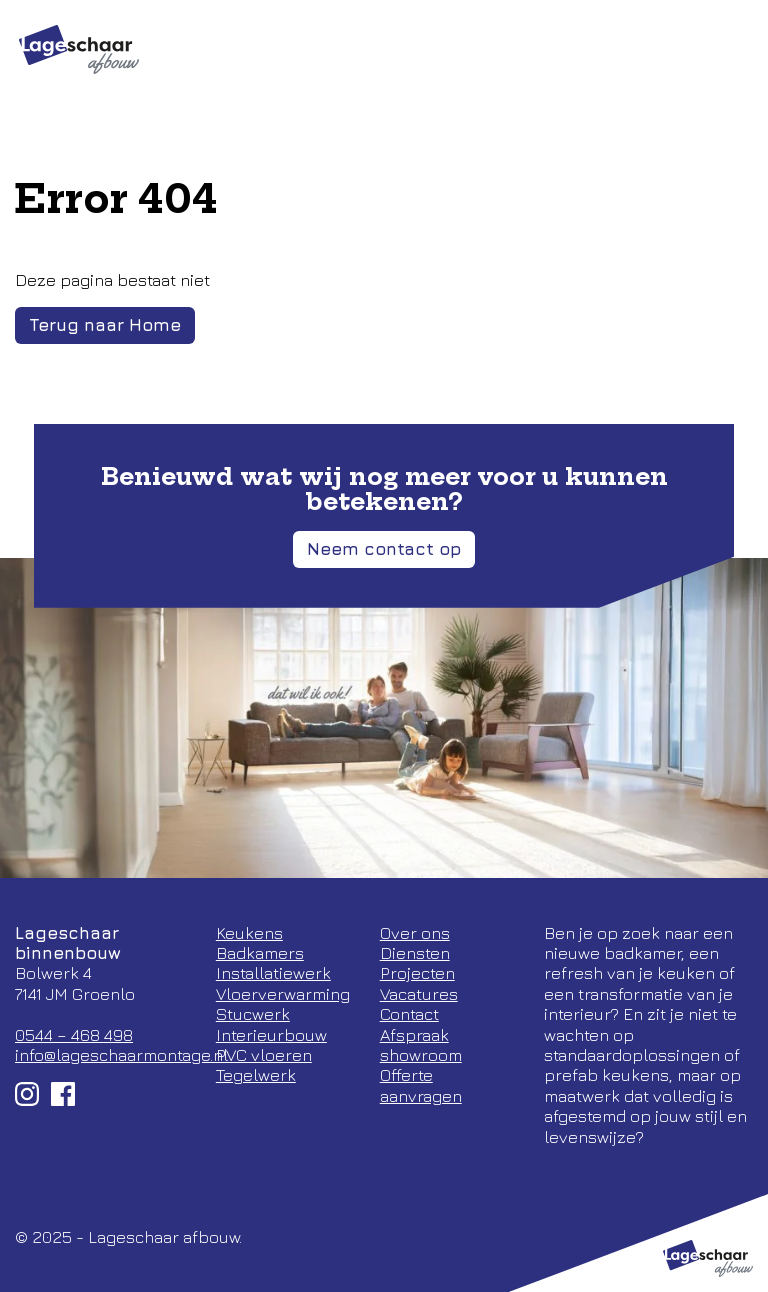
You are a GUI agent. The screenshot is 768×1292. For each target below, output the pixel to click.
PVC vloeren (264, 1055)
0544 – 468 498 (74, 1035)
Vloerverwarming (283, 994)
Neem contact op (384, 549)
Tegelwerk (256, 1075)
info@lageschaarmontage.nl (121, 1055)
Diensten (415, 953)
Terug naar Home (105, 325)
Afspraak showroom (421, 1045)
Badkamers (260, 953)
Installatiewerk (273, 973)
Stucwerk (253, 1014)
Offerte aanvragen (421, 1085)
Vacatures (419, 994)
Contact (409, 1014)
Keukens (249, 933)
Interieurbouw (271, 1035)
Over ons (415, 933)
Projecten (417, 973)
